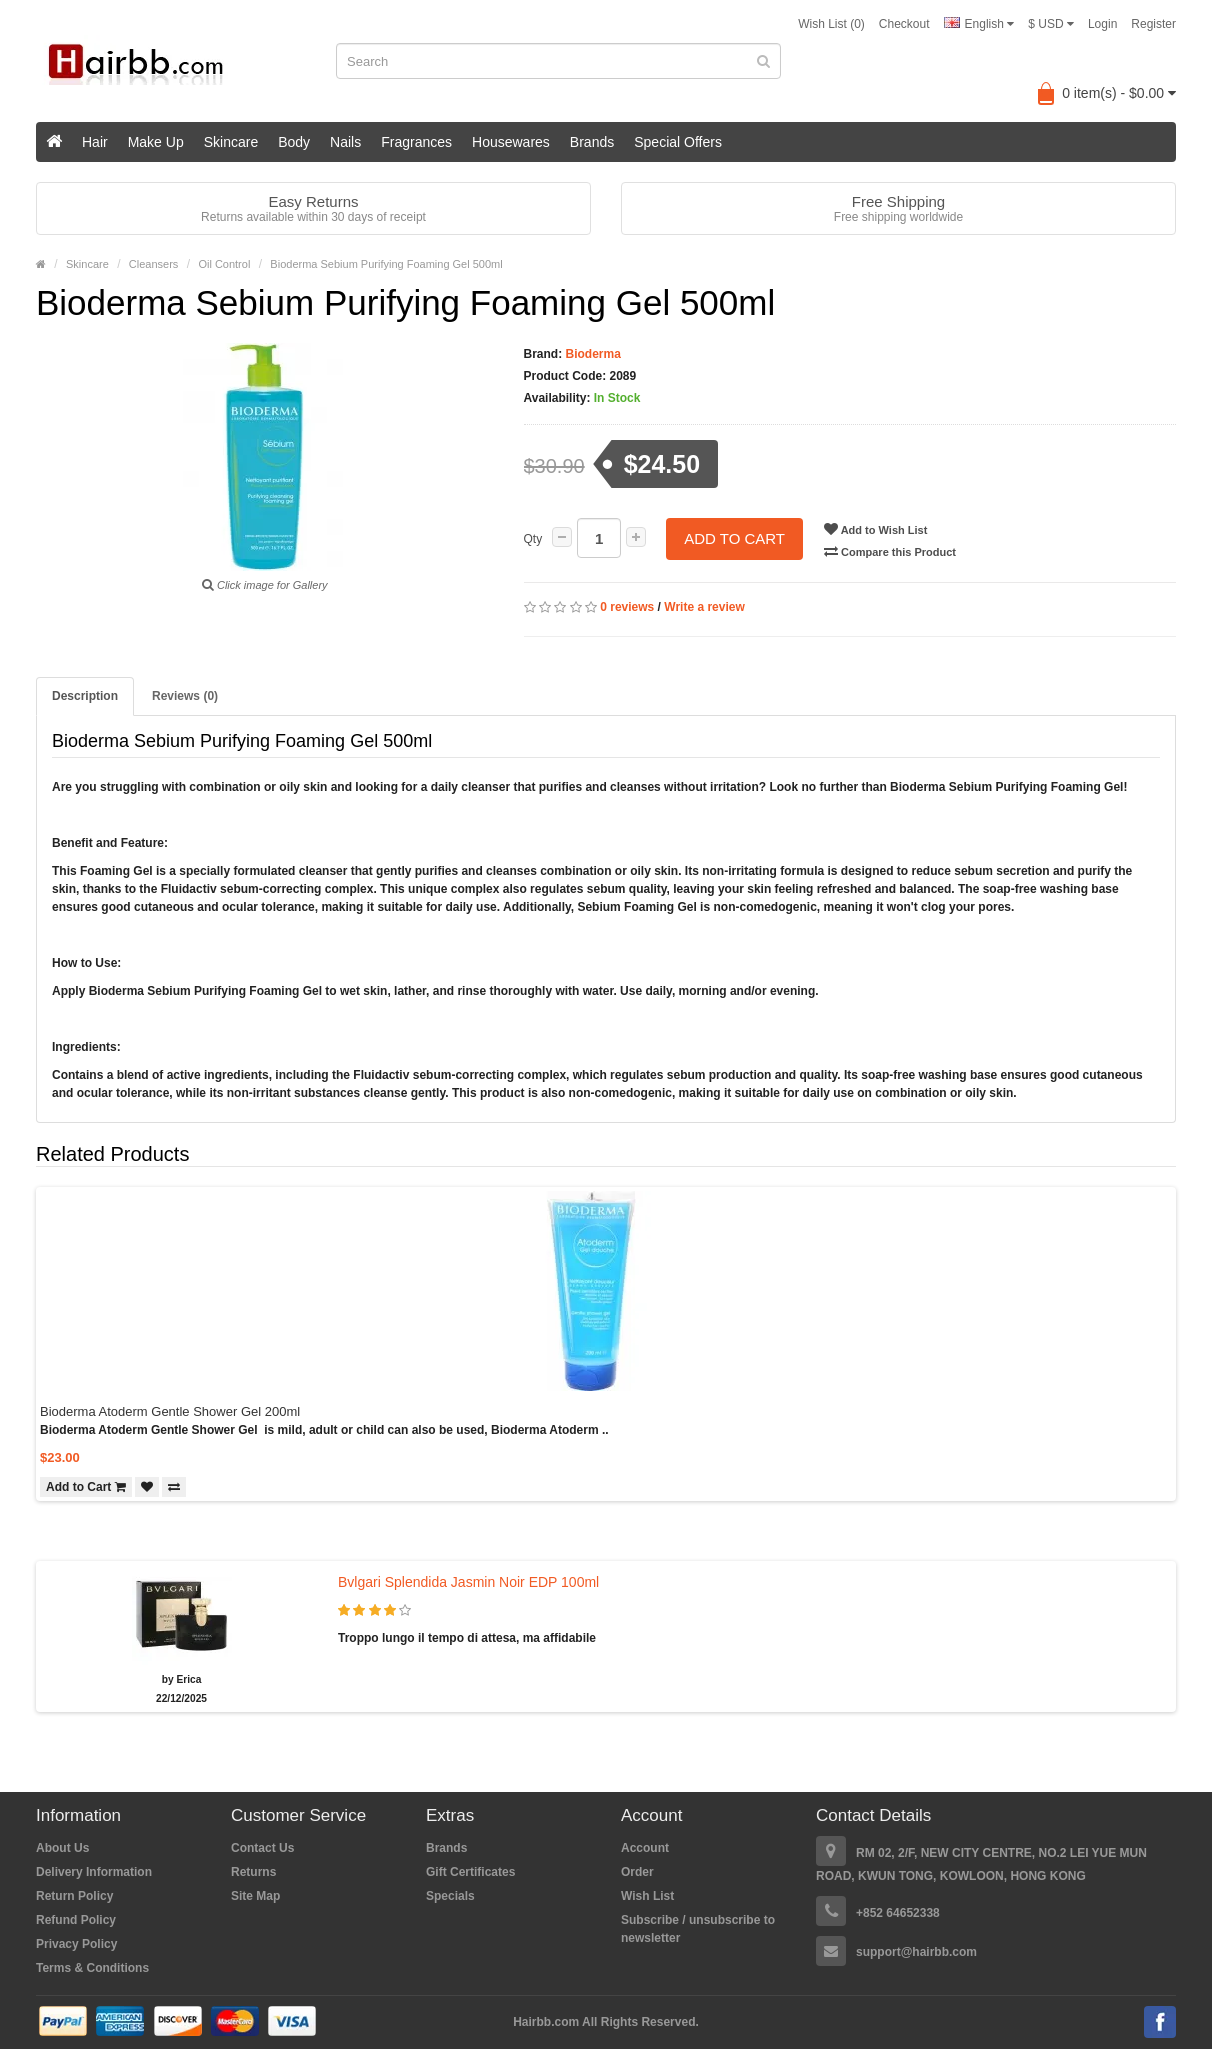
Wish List (647, 1896)
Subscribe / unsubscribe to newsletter (698, 1929)
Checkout (904, 24)
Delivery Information (94, 1872)
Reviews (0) (185, 696)
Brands (592, 142)
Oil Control (224, 264)
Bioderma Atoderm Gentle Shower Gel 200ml (170, 1411)
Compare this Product (890, 551)
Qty (533, 539)
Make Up (156, 142)
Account (645, 1848)
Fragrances (416, 142)
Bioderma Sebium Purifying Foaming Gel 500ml (386, 264)
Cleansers (154, 264)
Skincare (231, 142)
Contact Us (262, 1848)
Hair (95, 142)
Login (1102, 24)
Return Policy (74, 1896)
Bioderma (591, 354)
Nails (345, 142)
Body (294, 142)
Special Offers (678, 142)
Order (637, 1872)
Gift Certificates (470, 1872)
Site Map (255, 1896)
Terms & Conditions (92, 1968)
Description (85, 696)
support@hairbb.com (916, 1952)
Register (1153, 24)
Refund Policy (76, 1920)
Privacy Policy (76, 1944)
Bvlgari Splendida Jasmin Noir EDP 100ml (468, 1582)
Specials (450, 1896)
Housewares (511, 142)
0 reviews (627, 607)
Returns (253, 1872)
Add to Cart (734, 538)
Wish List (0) (831, 24)
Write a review (704, 607)
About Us (62, 1848)
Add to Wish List (875, 529)
